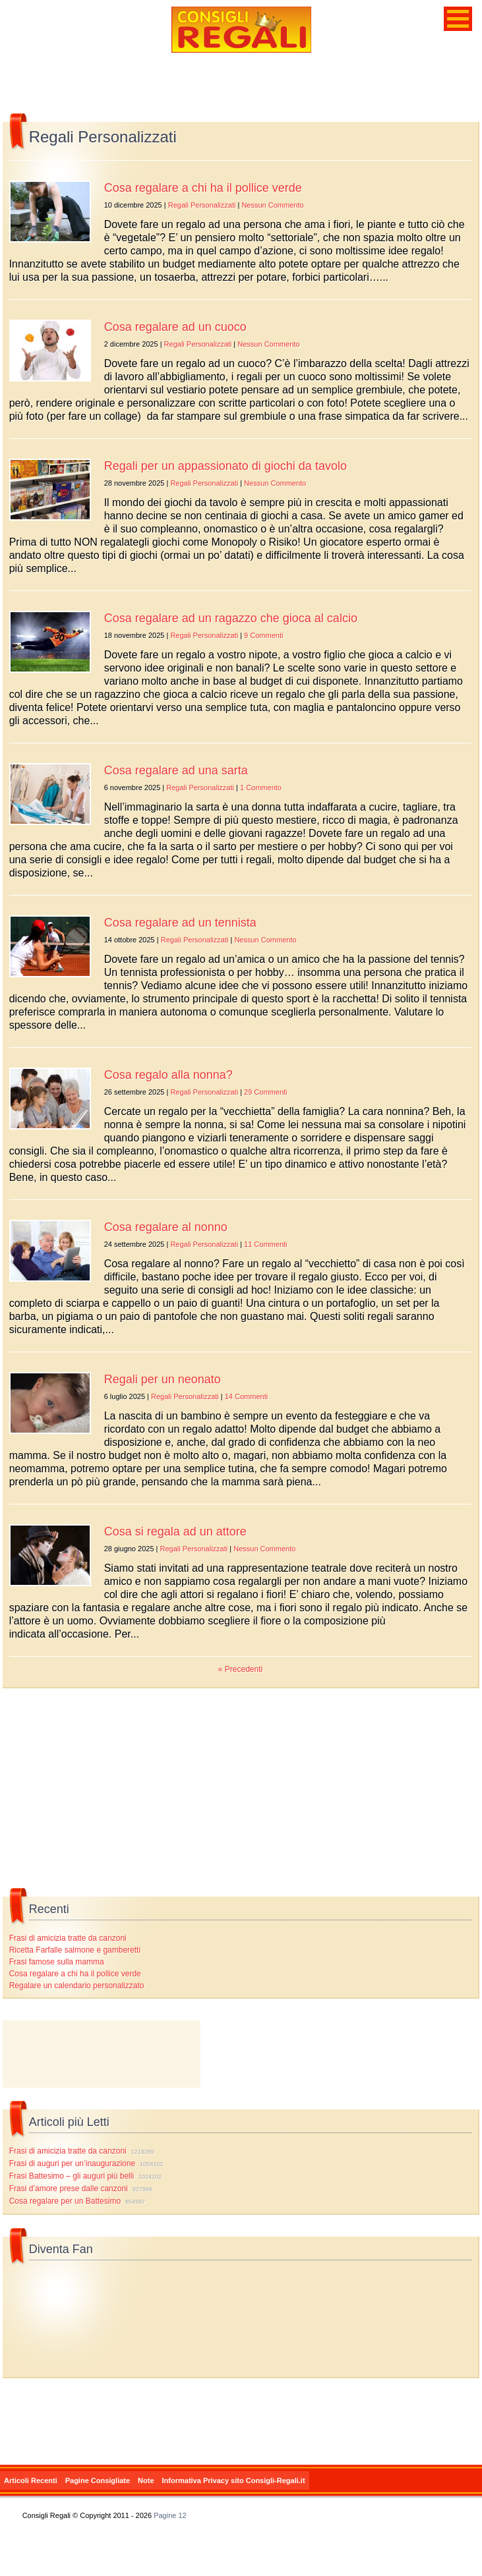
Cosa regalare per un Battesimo (65, 2201)
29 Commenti (265, 1092)
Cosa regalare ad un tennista (180, 922)
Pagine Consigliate (97, 2480)
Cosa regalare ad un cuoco (175, 326)
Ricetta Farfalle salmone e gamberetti (74, 1950)
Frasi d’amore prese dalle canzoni (68, 2188)
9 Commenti (263, 635)
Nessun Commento (272, 205)
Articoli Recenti (30, 2480)
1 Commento (261, 787)
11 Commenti (265, 1244)
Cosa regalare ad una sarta (176, 770)
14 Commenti (246, 1396)
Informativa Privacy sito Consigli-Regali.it (233, 2480)
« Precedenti (240, 1669)
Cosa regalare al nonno (165, 1227)
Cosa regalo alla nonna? (168, 1074)
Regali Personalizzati (202, 205)
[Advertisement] (101, 2054)
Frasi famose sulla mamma (56, 1961)
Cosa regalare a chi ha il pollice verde (203, 187)
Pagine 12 (170, 2515)
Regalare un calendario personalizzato (76, 1985)
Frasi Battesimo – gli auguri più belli (71, 2176)
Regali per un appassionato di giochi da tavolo (225, 465)
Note (146, 2480)
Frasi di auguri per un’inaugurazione (72, 2163)
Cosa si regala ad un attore (175, 1531)
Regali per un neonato (162, 1379)
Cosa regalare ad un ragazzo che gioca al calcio (230, 618)
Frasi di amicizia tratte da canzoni (68, 1938)
